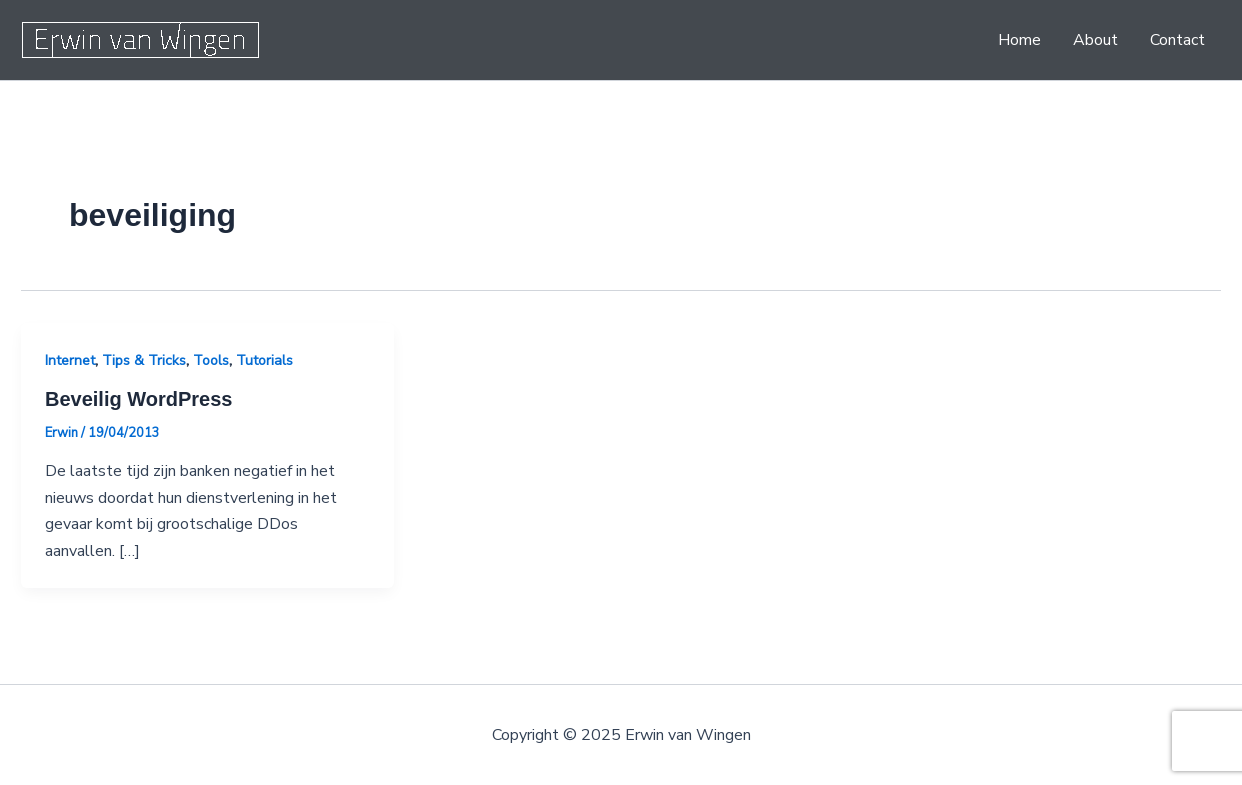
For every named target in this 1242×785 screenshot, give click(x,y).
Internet (70, 360)
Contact (1177, 40)
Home (1019, 40)
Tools (211, 360)
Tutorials (264, 360)
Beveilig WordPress (138, 399)
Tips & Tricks (144, 360)
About (1095, 40)
